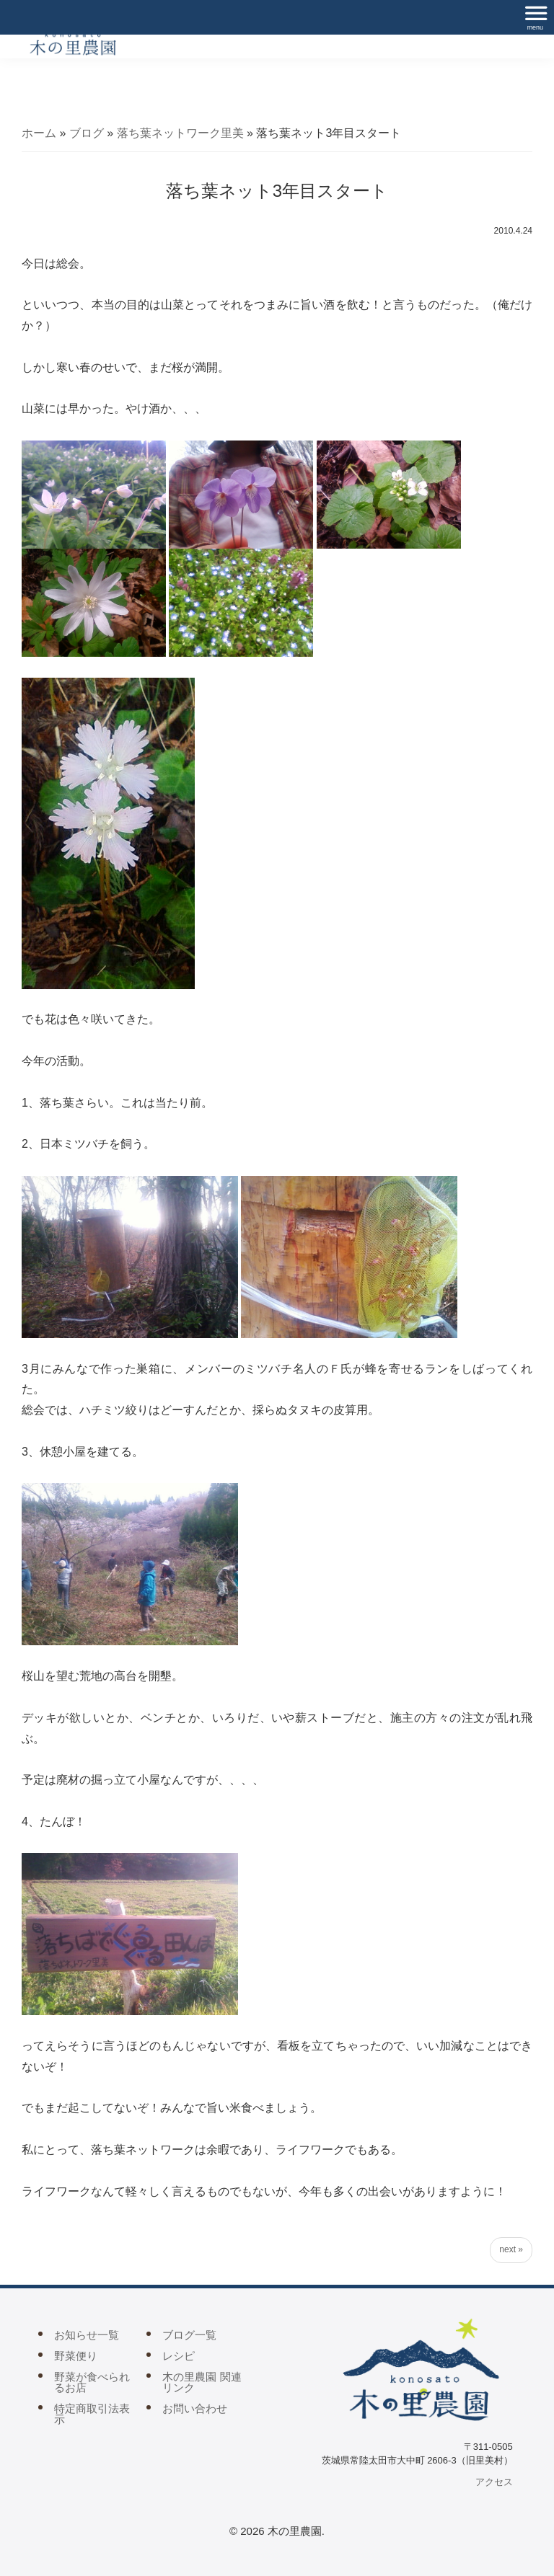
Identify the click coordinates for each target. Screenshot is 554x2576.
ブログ (86, 133)
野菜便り (75, 2356)
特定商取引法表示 (92, 2413)
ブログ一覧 (189, 2335)
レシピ (178, 2356)
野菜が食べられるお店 (92, 2382)
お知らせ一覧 (86, 2335)
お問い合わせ (194, 2408)
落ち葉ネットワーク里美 (180, 133)
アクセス (494, 2482)
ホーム (39, 133)
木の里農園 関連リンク (201, 2382)
